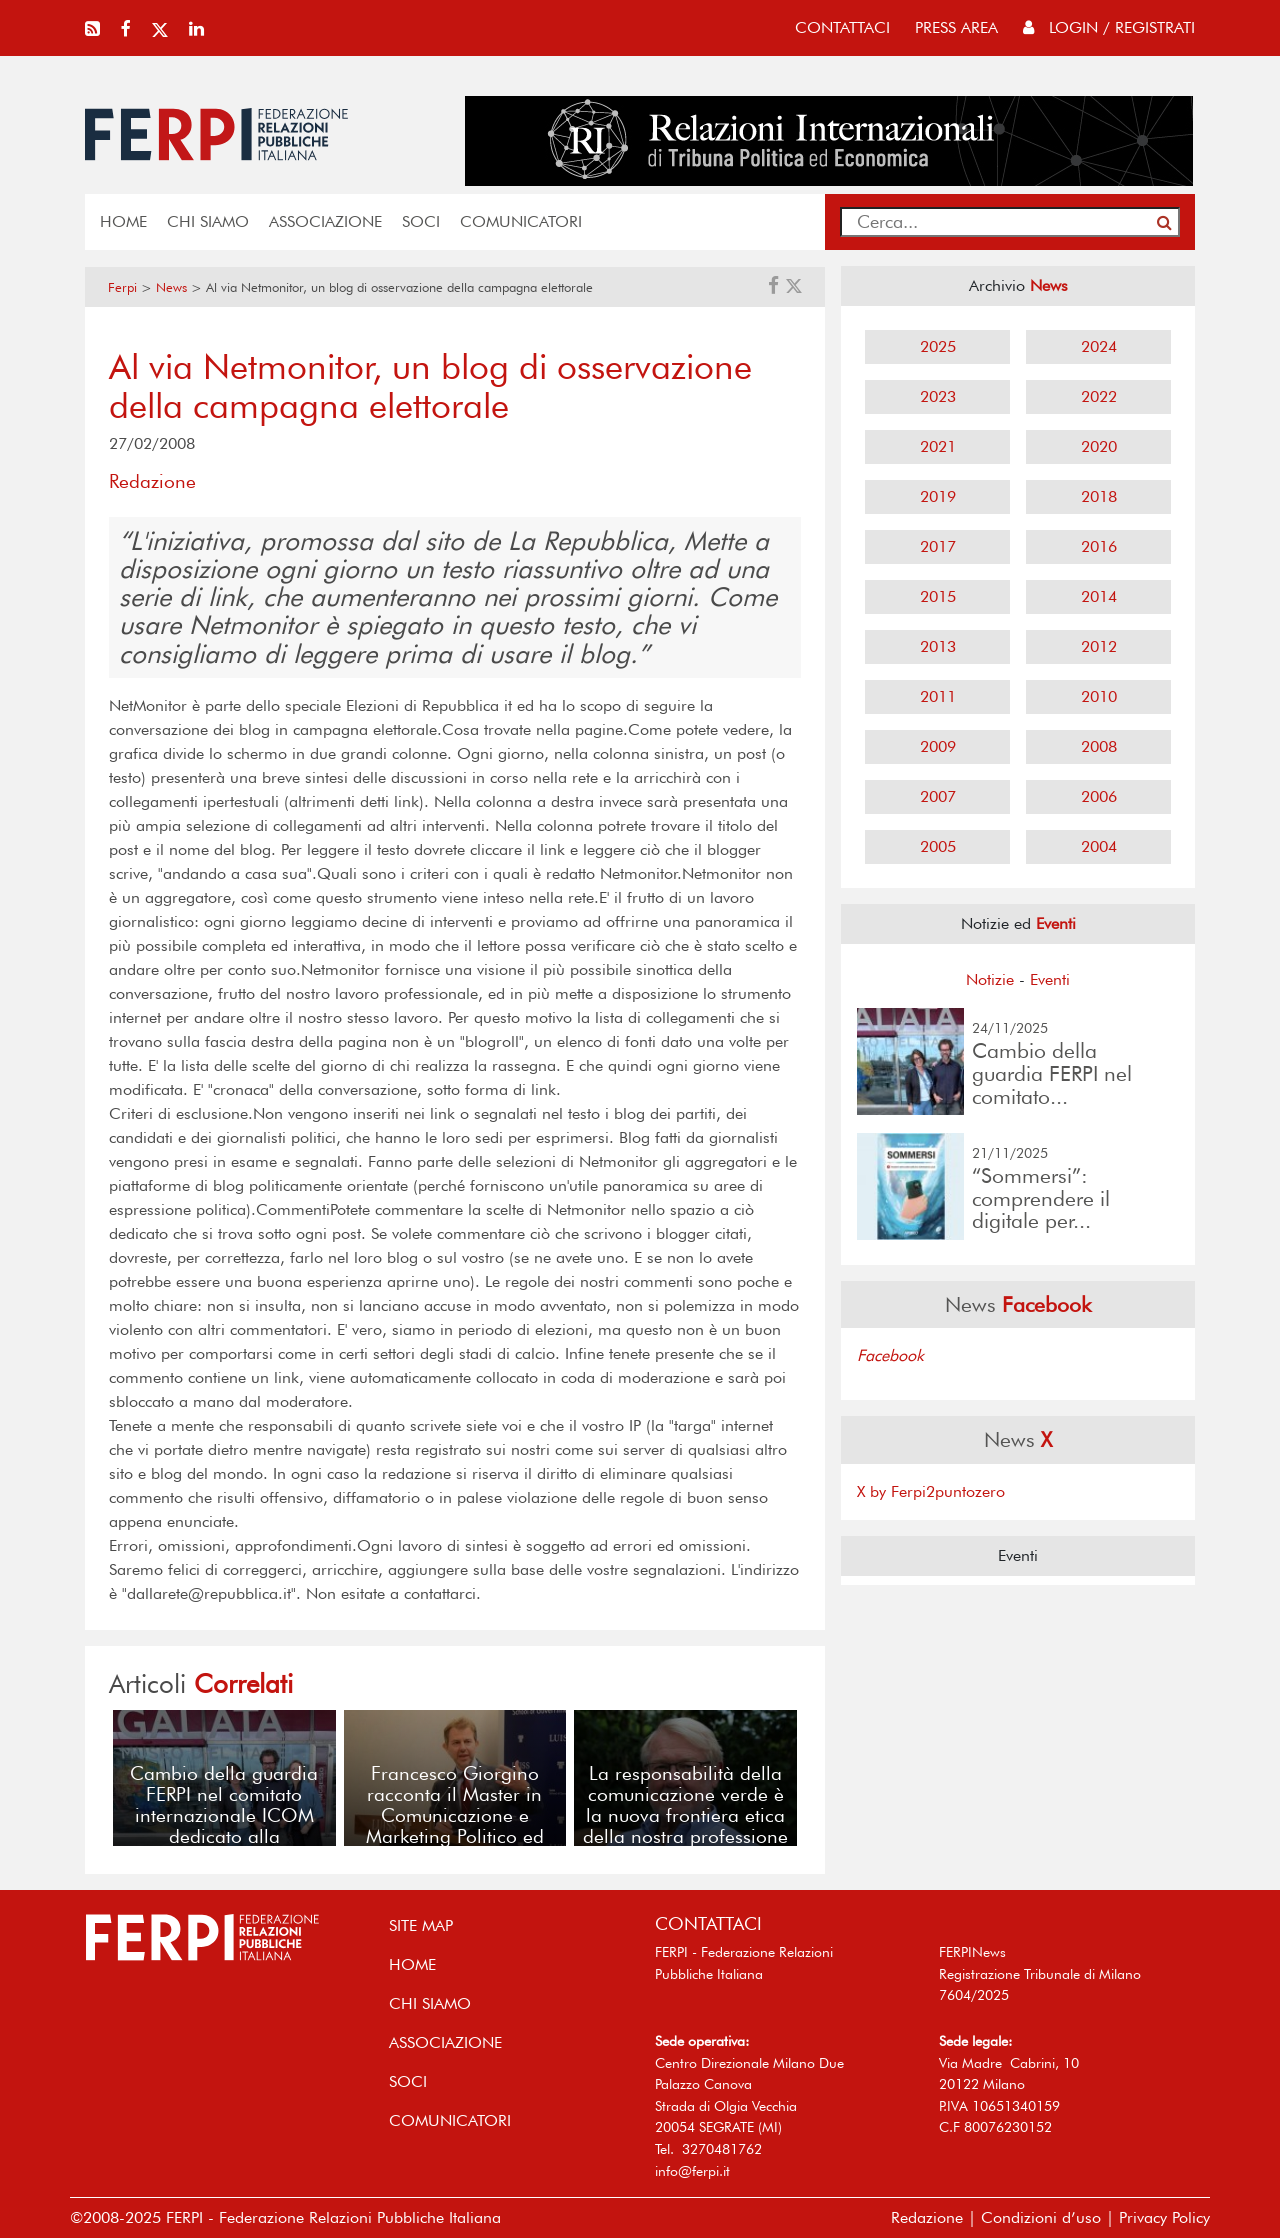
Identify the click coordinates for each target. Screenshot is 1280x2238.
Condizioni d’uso (1041, 2217)
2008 (1099, 746)
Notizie (990, 979)
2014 (1099, 596)
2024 (1099, 346)
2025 (938, 346)
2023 (938, 396)
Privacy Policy (1164, 2217)
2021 (938, 446)
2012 (1099, 646)
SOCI (421, 221)
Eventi (1050, 979)
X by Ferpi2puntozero (931, 1491)
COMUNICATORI (521, 221)
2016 (1099, 546)
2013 (938, 646)
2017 (938, 546)
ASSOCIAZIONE (325, 221)
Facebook (890, 1355)
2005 (938, 846)
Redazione (927, 2217)
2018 (1099, 496)
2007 (938, 796)
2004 (1099, 846)
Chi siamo (208, 221)
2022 (1099, 396)
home (123, 221)
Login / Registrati (1109, 27)
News (171, 287)
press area (956, 27)
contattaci (842, 27)
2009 (938, 746)
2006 (1099, 796)
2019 (938, 496)
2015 (938, 596)
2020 (1099, 446)
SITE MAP (421, 1925)
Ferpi (122, 287)
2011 (938, 696)
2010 (1099, 696)
